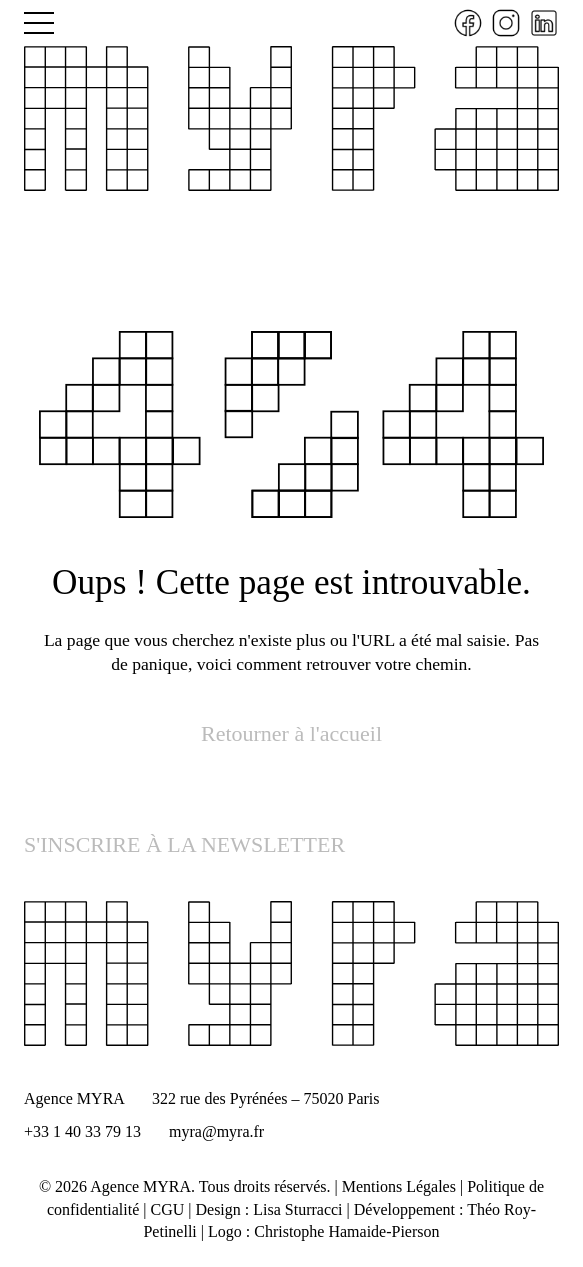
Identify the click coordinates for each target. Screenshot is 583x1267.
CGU (168, 1209)
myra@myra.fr (216, 1131)
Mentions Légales (399, 1186)
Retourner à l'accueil (291, 733)
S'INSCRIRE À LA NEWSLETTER (184, 844)
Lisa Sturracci (297, 1209)
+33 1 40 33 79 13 (82, 1131)
